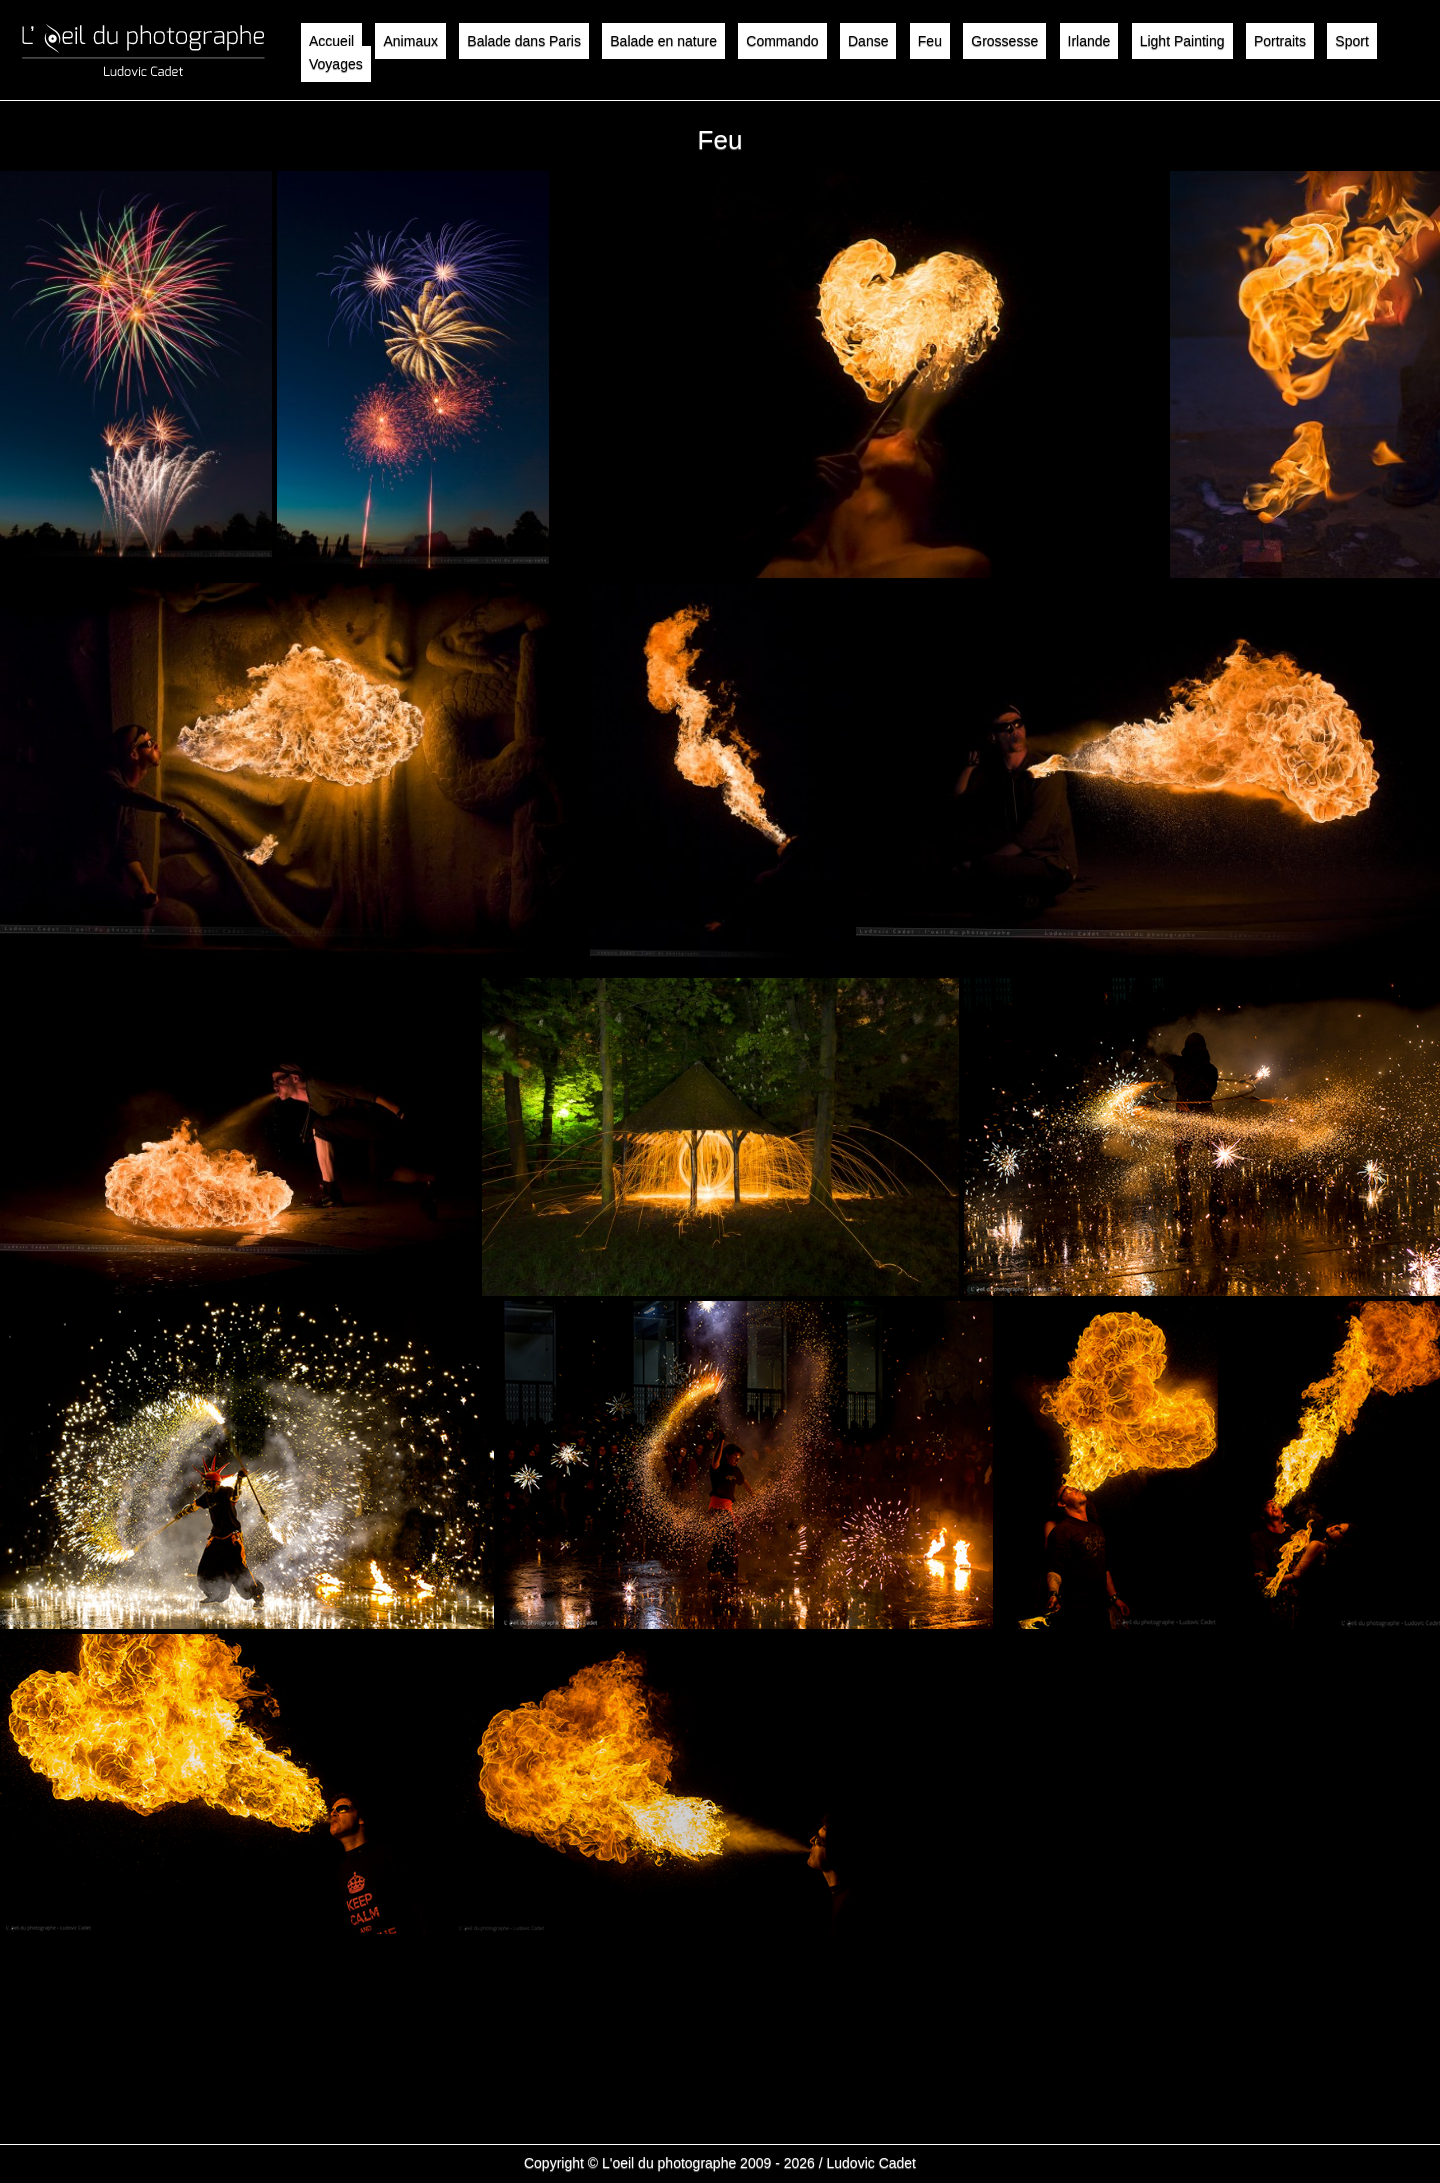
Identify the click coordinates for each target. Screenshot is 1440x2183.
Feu (930, 41)
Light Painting (1182, 41)
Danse (868, 41)
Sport (1351, 41)
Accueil (331, 41)
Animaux (410, 41)
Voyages (336, 64)
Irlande (1089, 41)
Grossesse (1004, 41)
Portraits (1280, 41)
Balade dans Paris (524, 41)
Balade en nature (663, 41)
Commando (782, 41)
